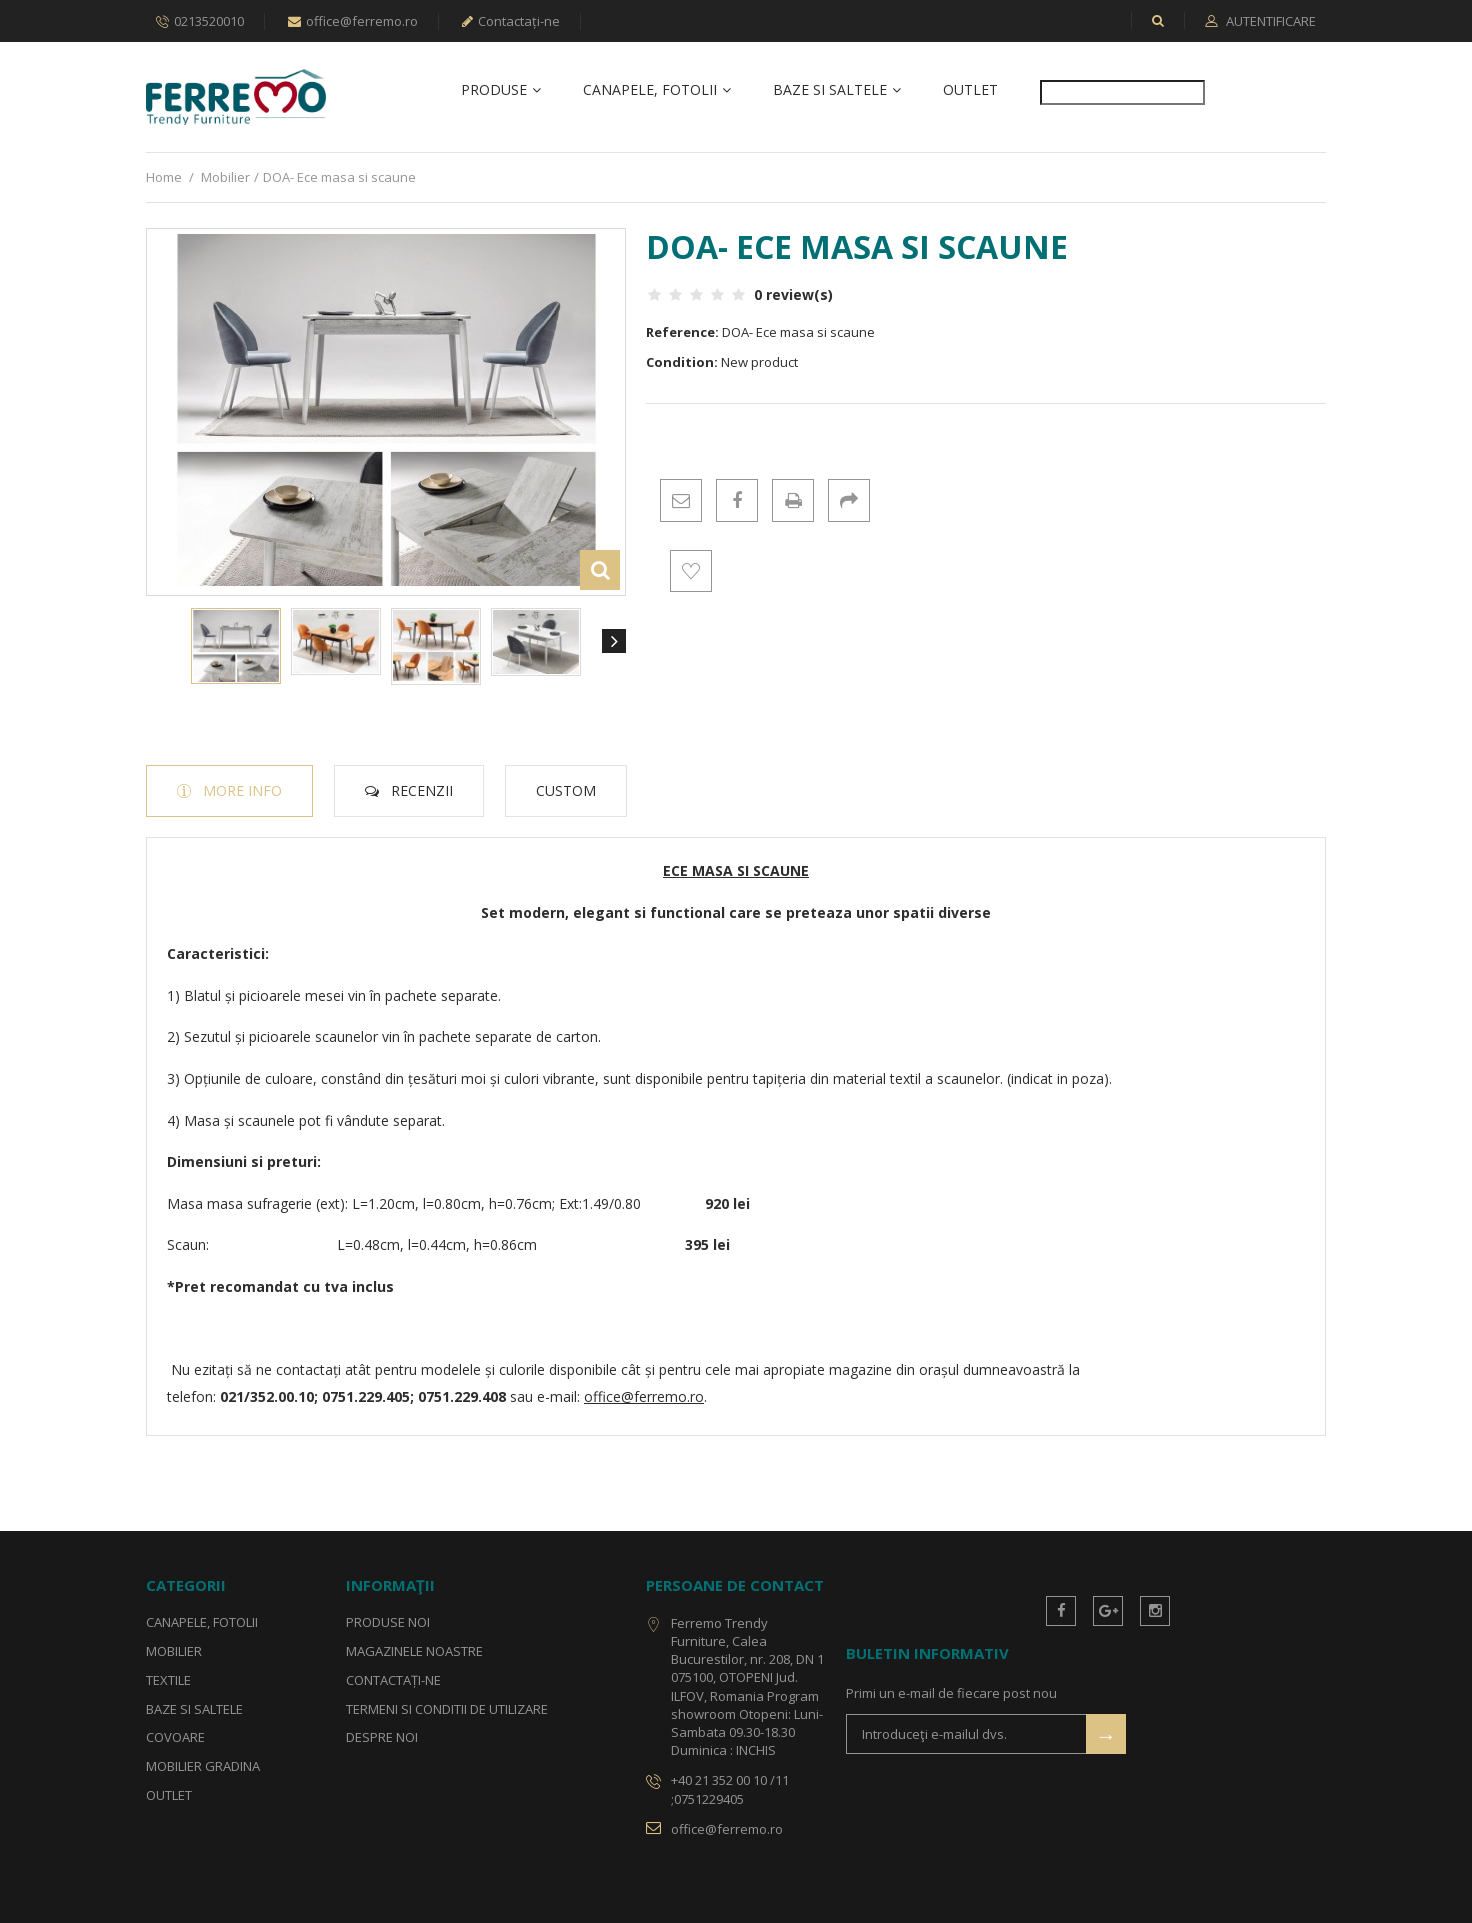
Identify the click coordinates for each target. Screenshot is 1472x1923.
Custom (566, 790)
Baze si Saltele (830, 90)
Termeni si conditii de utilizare (447, 1709)
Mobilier (225, 177)
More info (242, 790)
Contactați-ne (511, 21)
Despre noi (382, 1738)
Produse (494, 90)
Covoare (175, 1738)
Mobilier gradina (203, 1767)
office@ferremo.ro (353, 21)
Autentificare (1269, 21)
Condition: (682, 363)
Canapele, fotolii (650, 90)
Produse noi (388, 1622)
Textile (168, 1680)
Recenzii (422, 790)
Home (164, 177)
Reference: (682, 332)
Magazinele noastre (414, 1651)
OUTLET (970, 90)
